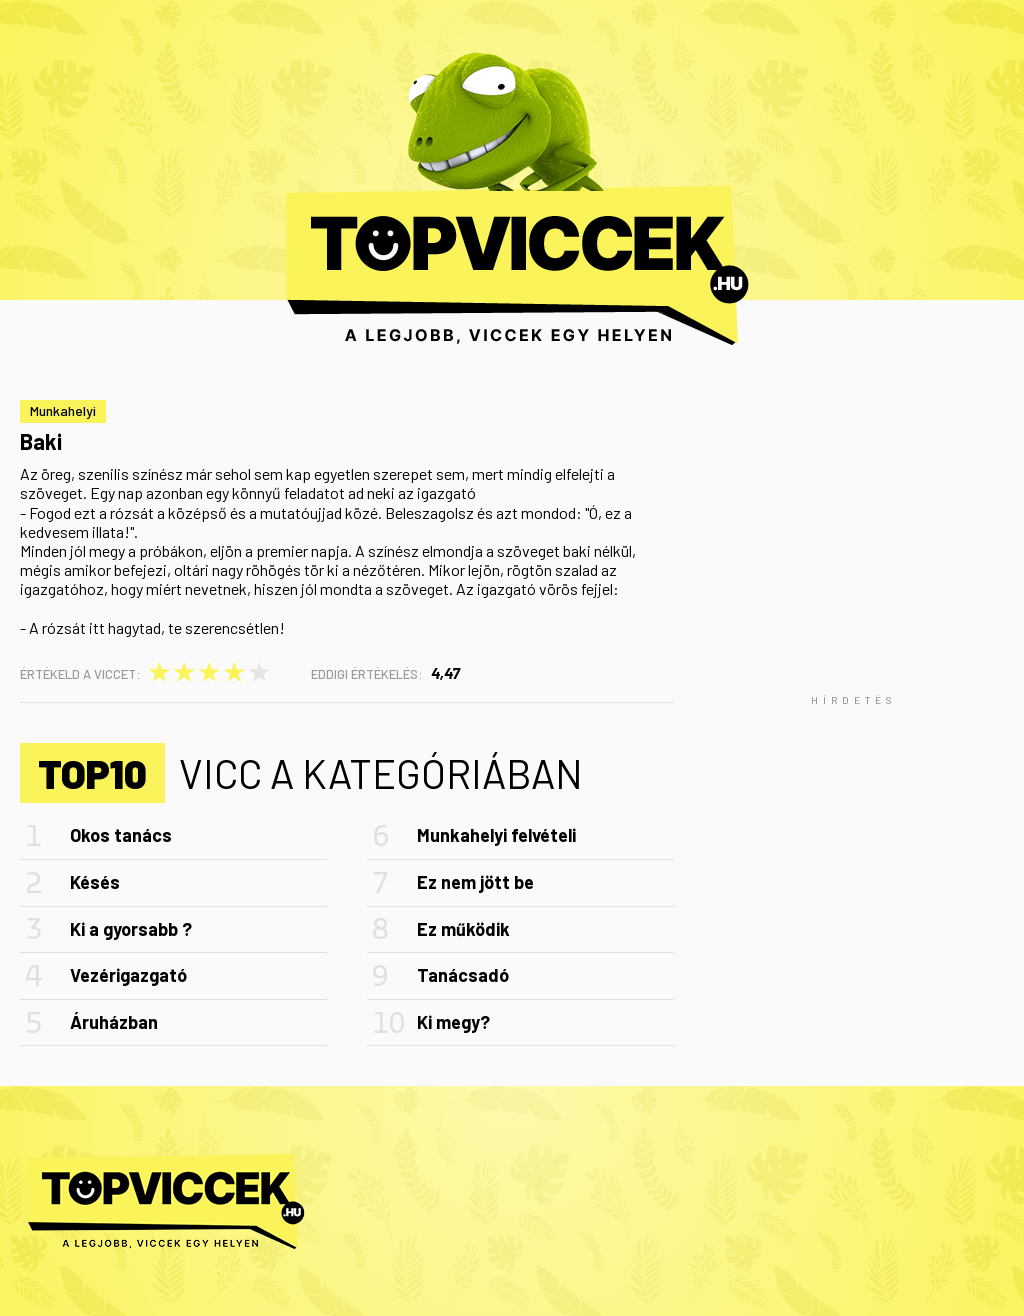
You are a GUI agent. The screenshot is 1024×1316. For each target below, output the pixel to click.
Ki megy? (453, 1022)
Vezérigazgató (128, 975)
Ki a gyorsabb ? (131, 929)
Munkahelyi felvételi (496, 835)
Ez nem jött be (475, 882)
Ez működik (463, 929)
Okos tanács (121, 835)
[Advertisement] (854, 700)
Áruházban (114, 1022)
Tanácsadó (463, 975)
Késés (95, 882)
